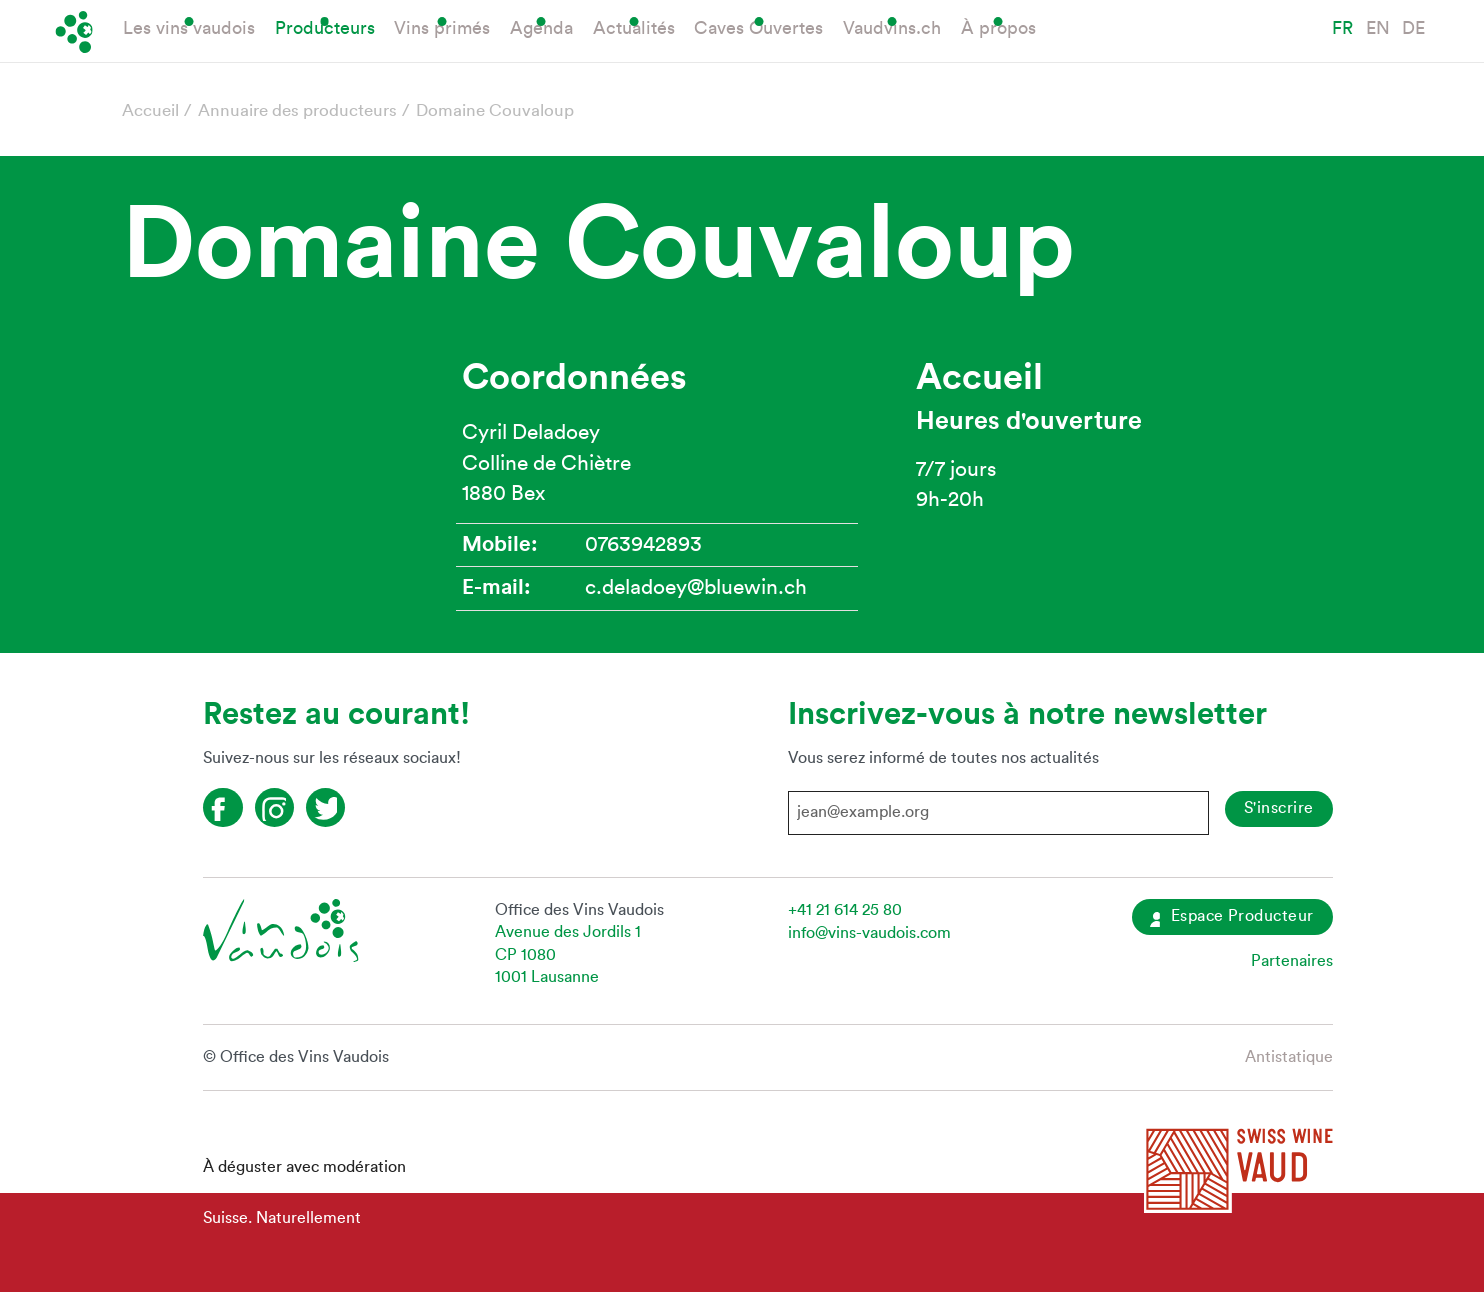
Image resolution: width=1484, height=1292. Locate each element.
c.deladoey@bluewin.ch (696, 587)
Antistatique (1289, 1057)
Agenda (541, 28)
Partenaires (1292, 961)
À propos (998, 28)
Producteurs (325, 28)
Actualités (634, 28)
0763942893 (643, 544)
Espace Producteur (1231, 917)
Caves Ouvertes (758, 28)
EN (1378, 28)
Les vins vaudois (189, 28)
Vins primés (442, 28)
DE (1413, 28)
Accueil (150, 110)
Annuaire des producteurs (297, 110)
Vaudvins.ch (892, 28)
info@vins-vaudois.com (869, 933)
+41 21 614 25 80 (845, 910)
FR (1342, 28)
